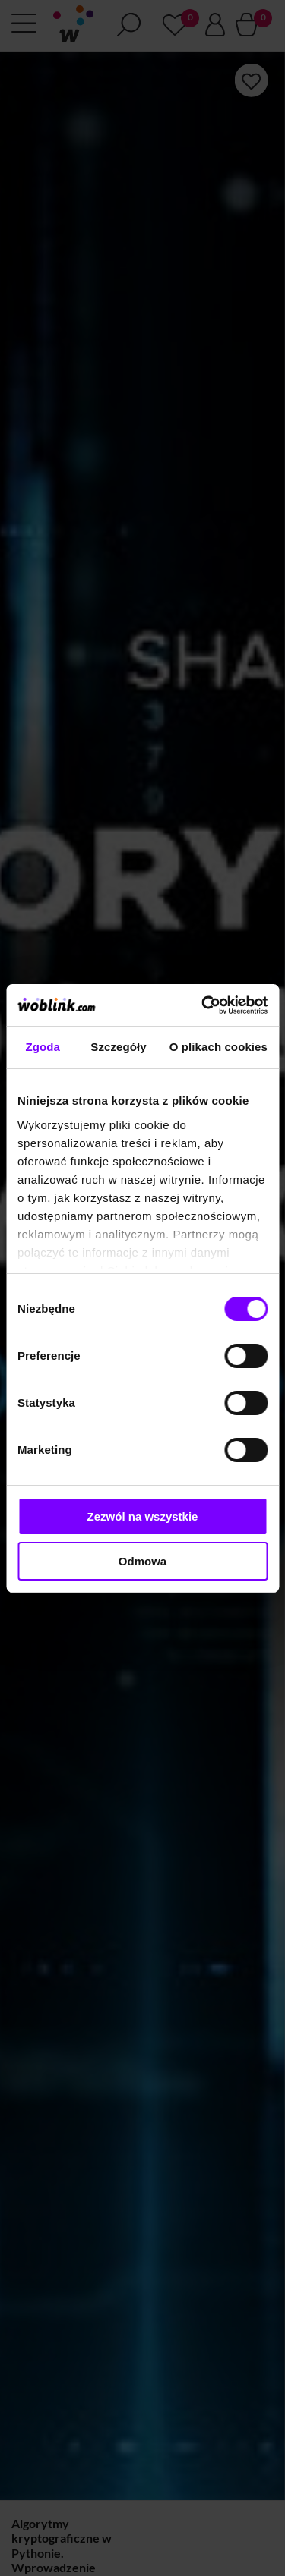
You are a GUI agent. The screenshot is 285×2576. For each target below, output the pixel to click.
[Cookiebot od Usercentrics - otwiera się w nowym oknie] (203, 1005)
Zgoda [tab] (42, 1046)
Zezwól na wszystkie (142, 1516)
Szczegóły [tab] (118, 1046)
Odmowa (142, 1561)
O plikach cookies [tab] (218, 1046)
